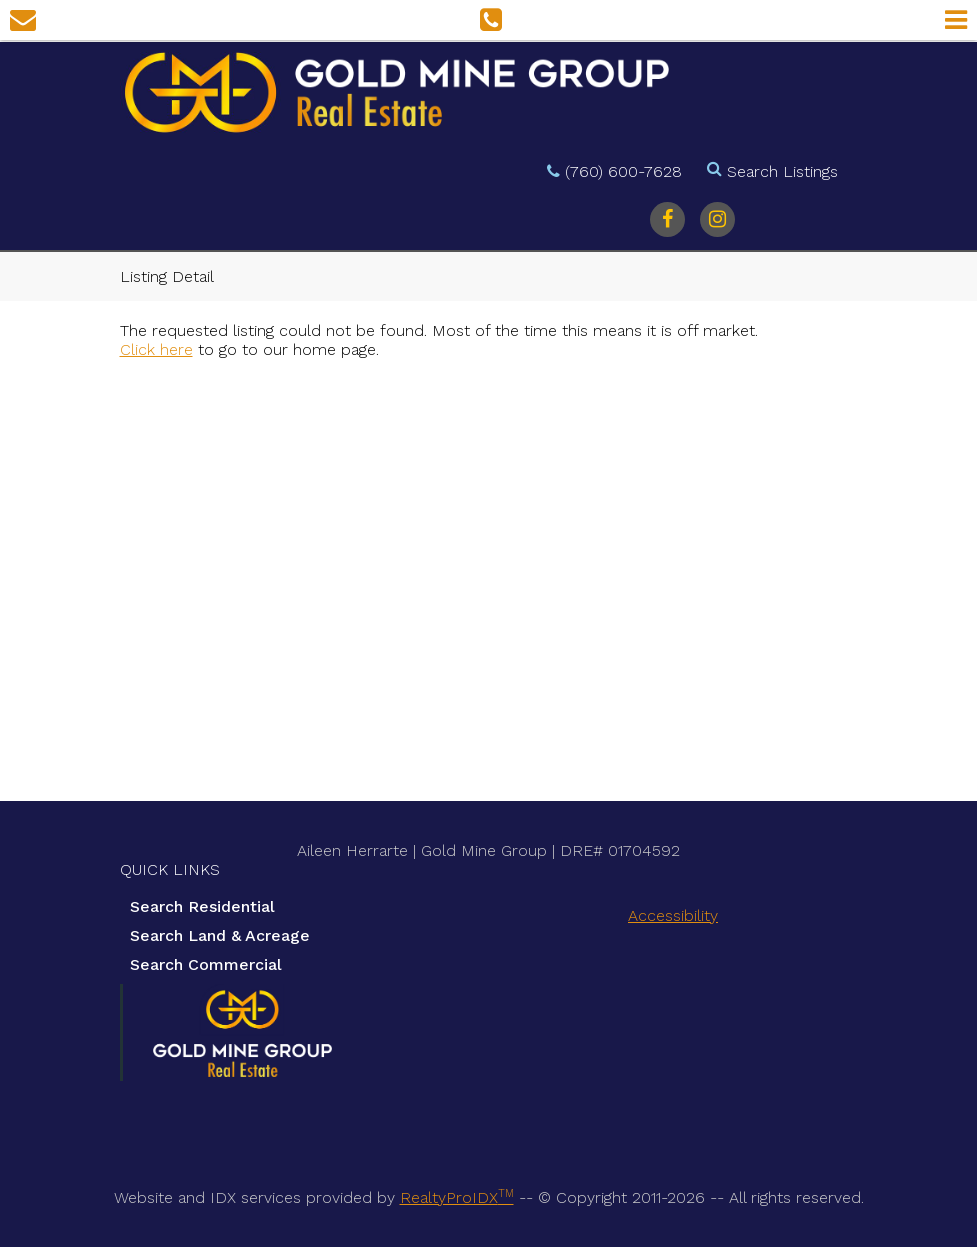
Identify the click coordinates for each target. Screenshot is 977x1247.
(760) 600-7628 (623, 171)
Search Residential (202, 906)
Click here (156, 349)
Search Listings (782, 171)
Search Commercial (206, 964)
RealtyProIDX (457, 1197)
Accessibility (673, 915)
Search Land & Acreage (220, 935)
